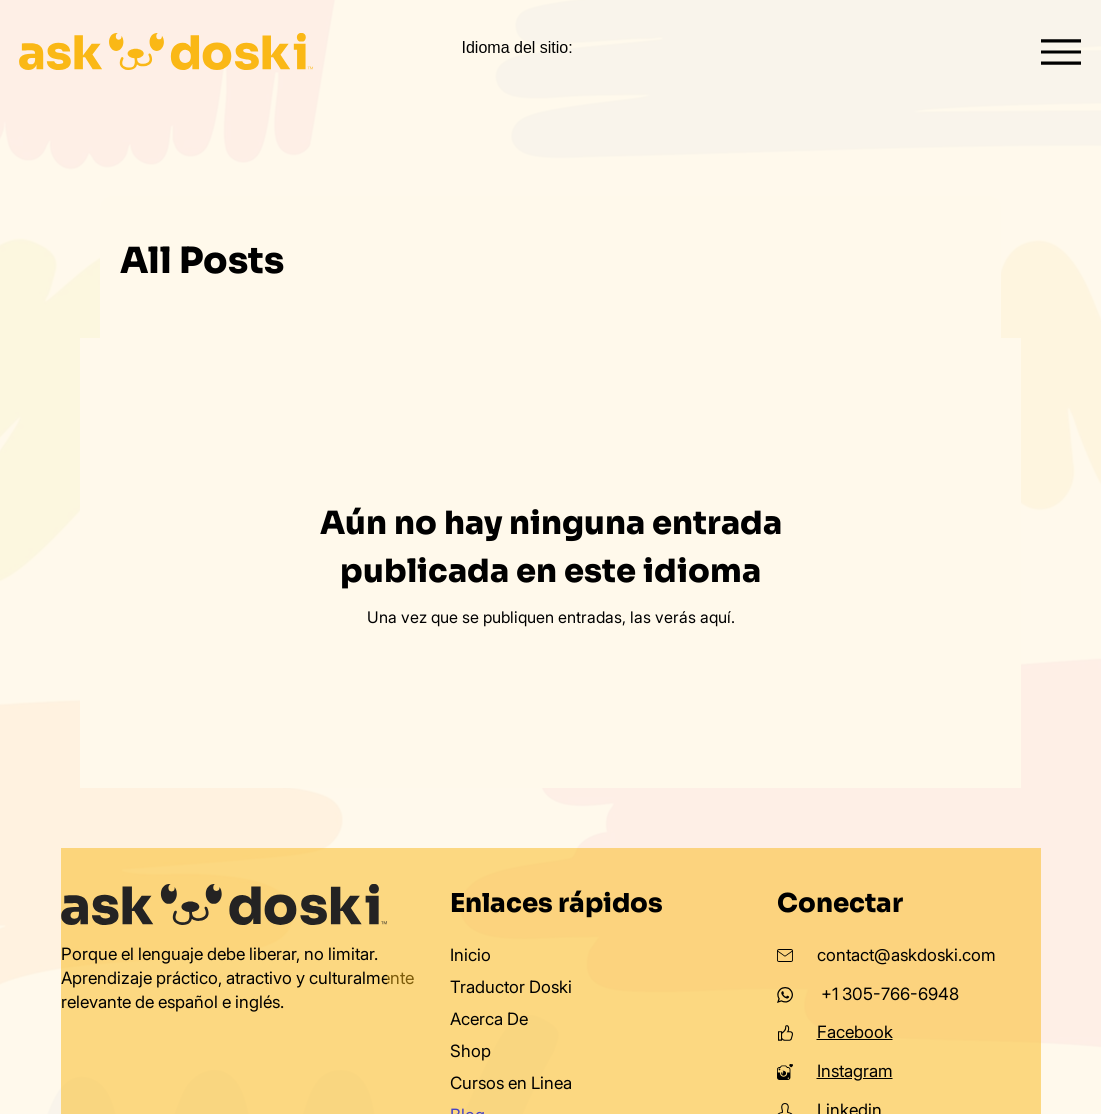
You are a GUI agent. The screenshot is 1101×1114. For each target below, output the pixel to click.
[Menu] (1061, 51)
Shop (470, 1051)
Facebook (855, 1032)
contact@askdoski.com (906, 955)
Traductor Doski (511, 987)
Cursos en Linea (511, 1083)
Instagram (855, 1071)
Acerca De (489, 1019)
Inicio (470, 955)
